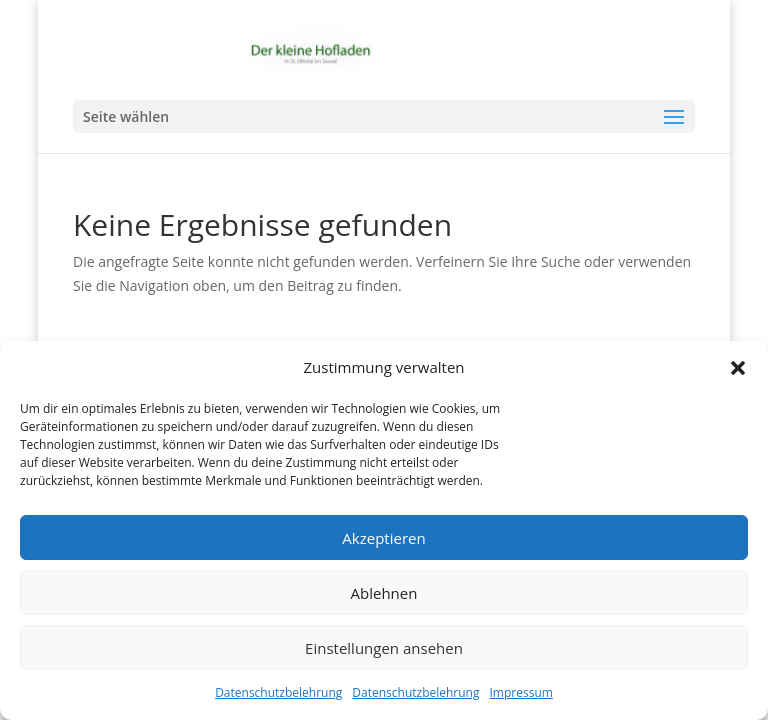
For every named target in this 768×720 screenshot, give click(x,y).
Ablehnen (384, 593)
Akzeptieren (383, 538)
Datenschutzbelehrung (278, 692)
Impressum (521, 692)
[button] (738, 368)
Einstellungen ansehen (384, 648)
